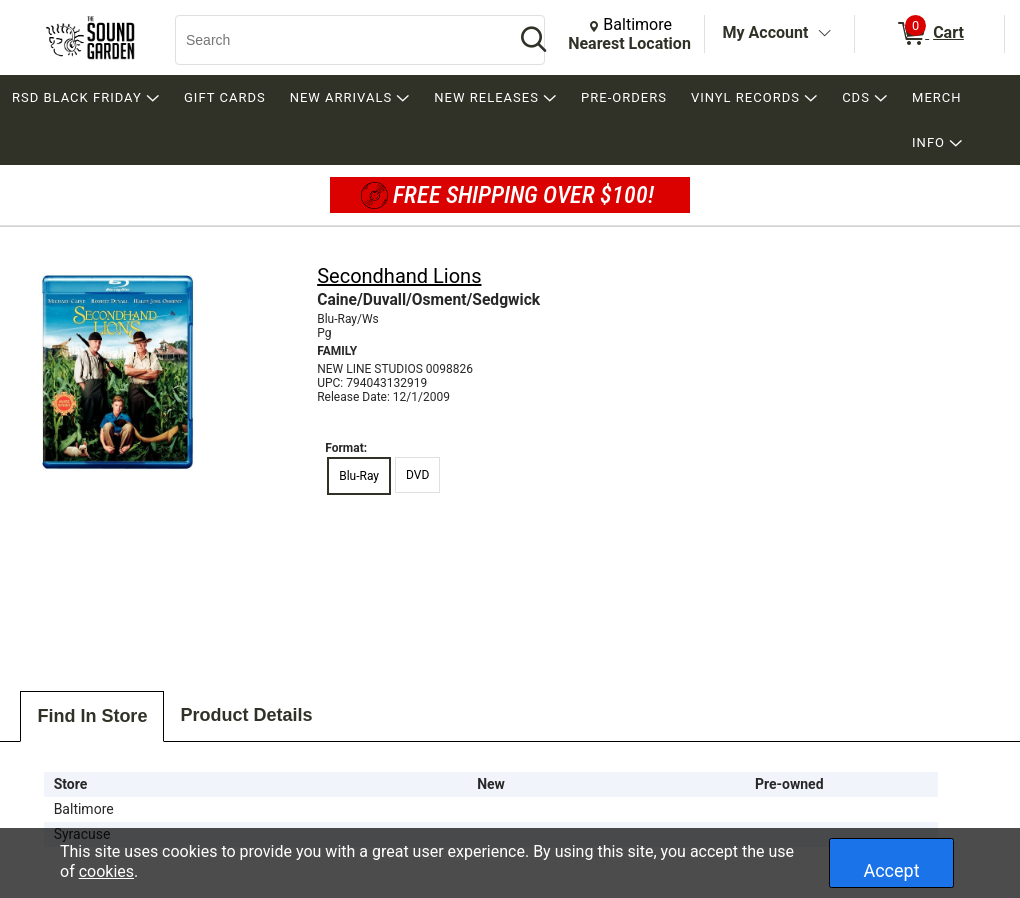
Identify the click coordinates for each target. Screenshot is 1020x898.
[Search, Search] (335, 40)
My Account (766, 32)
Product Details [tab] (246, 715)
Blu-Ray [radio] (359, 476)
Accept (891, 870)
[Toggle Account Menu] (824, 34)
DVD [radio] (417, 475)
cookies (106, 871)
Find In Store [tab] (92, 716)
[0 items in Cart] (929, 34)
